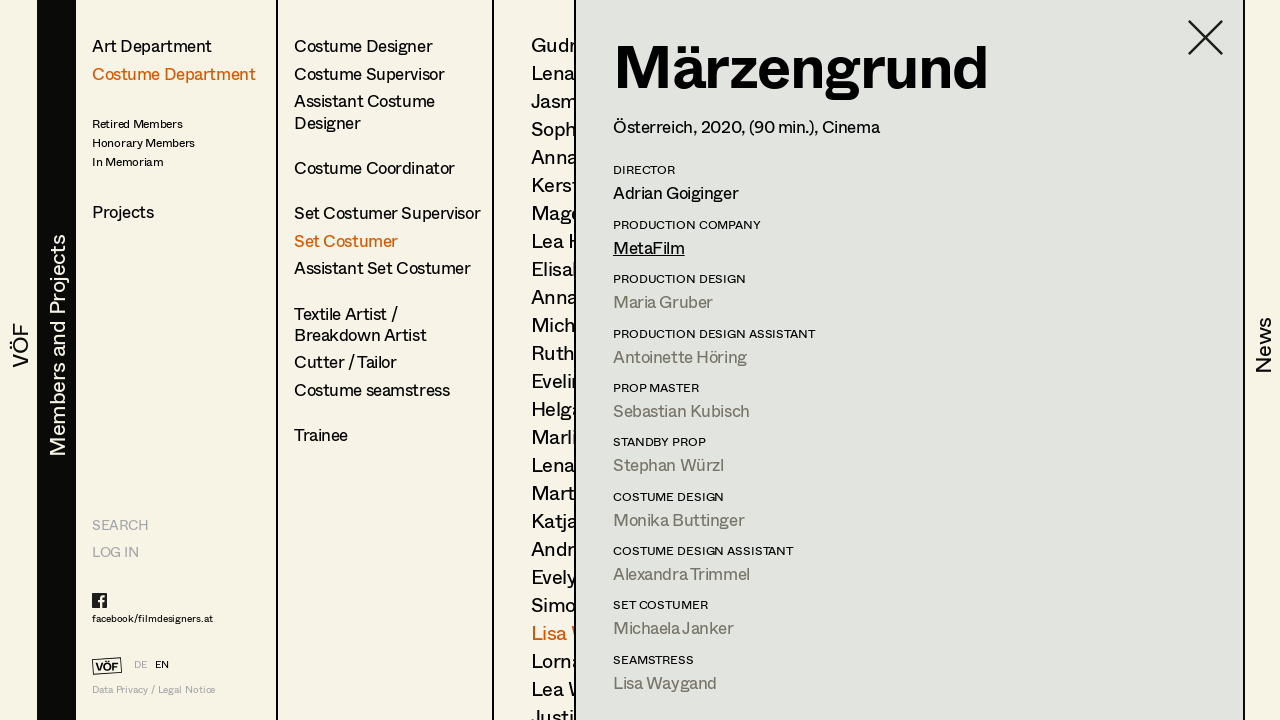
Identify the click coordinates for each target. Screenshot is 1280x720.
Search (120, 524)
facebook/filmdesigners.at (152, 618)
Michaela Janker (673, 627)
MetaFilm (649, 247)
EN (162, 664)
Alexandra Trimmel (681, 573)
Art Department (152, 45)
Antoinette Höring (680, 356)
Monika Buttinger (678, 519)
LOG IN (115, 551)
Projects (123, 211)
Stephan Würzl (668, 464)
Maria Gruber (663, 301)
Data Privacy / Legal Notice (153, 689)
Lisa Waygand (665, 682)
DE (140, 664)
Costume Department (173, 73)
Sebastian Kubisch (681, 410)
